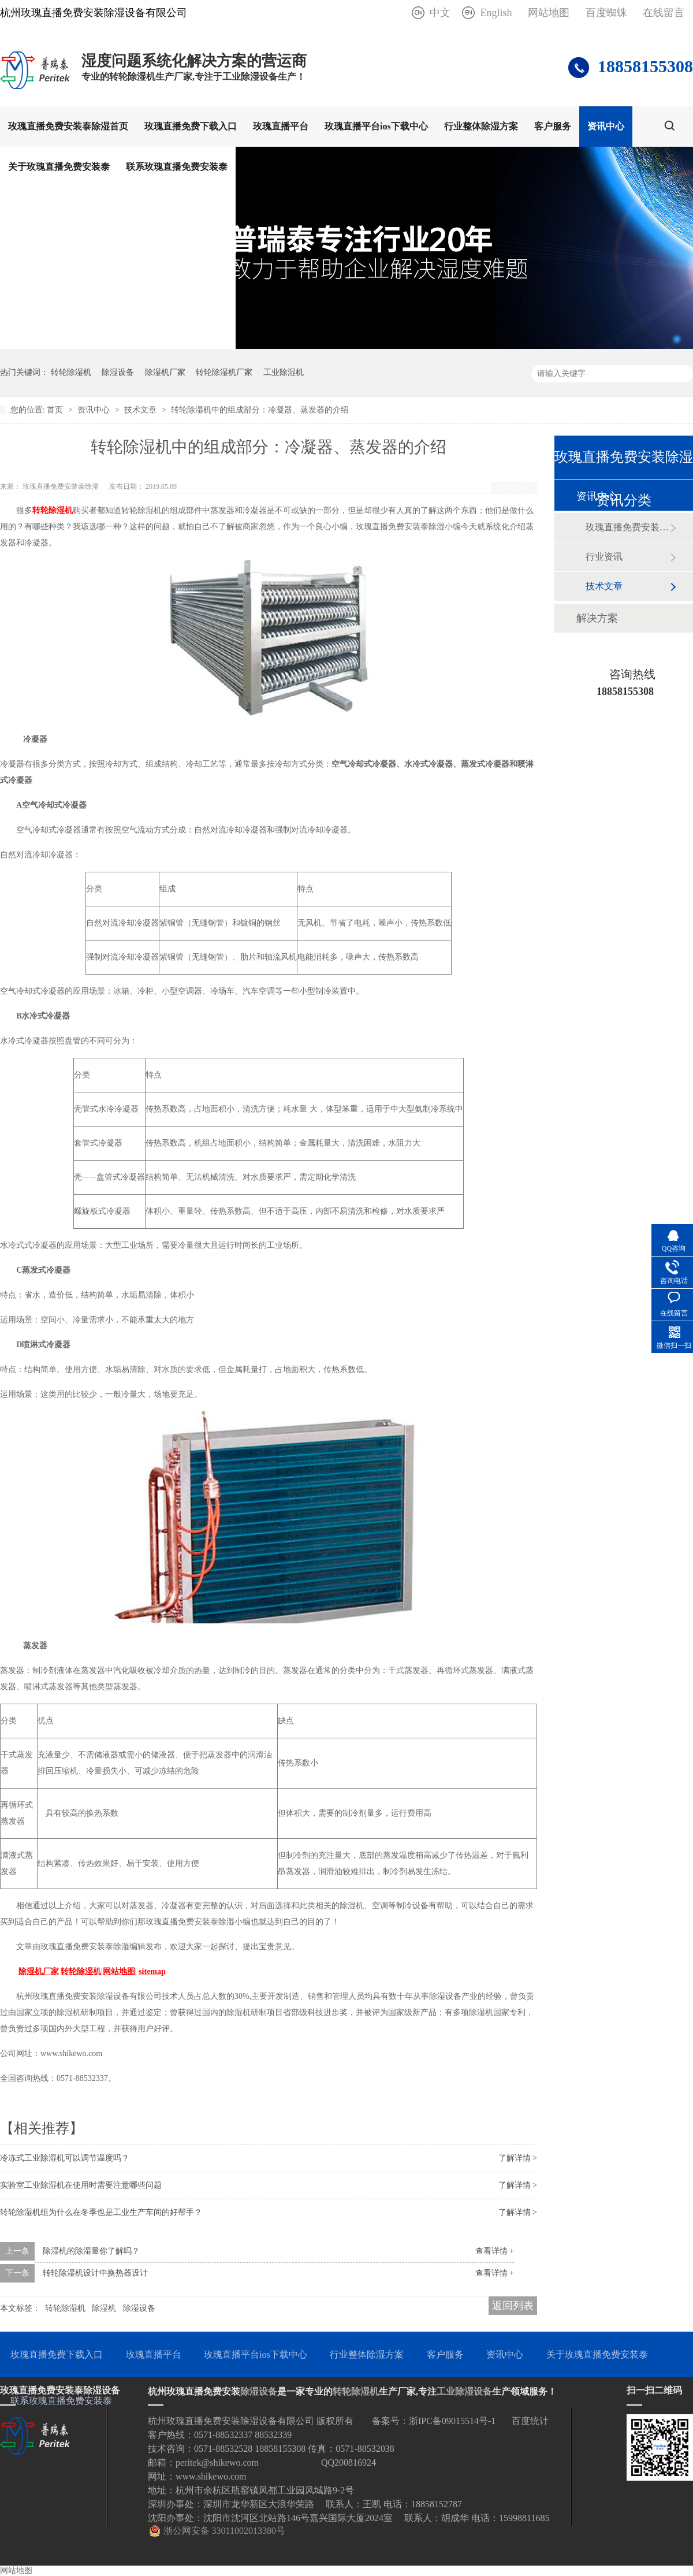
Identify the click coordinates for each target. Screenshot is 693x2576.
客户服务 (552, 126)
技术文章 (141, 410)
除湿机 (104, 2308)
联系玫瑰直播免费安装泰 (177, 167)
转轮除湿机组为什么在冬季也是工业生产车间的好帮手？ (101, 2212)
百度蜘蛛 (606, 12)
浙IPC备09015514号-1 (452, 2421)
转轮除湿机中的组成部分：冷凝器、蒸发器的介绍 (260, 410)
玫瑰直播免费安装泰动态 (628, 527)
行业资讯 (604, 557)
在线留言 (663, 12)
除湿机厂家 (165, 372)
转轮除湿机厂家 (224, 372)
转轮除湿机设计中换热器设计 (95, 2273)
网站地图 (548, 12)
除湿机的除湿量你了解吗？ (91, 2251)
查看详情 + (494, 2251)
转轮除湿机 (71, 372)
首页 (56, 410)
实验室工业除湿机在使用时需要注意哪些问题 (81, 2185)
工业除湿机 (283, 372)
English (496, 12)
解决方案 (597, 618)
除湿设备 (118, 372)
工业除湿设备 (464, 2391)
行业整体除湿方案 (481, 126)
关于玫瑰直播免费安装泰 (59, 167)
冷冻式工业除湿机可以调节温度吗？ (64, 2158)
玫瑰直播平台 (280, 126)
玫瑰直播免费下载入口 (190, 126)
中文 (440, 12)
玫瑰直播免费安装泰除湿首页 (68, 126)
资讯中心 (605, 126)
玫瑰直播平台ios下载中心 (376, 126)
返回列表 (514, 488)
